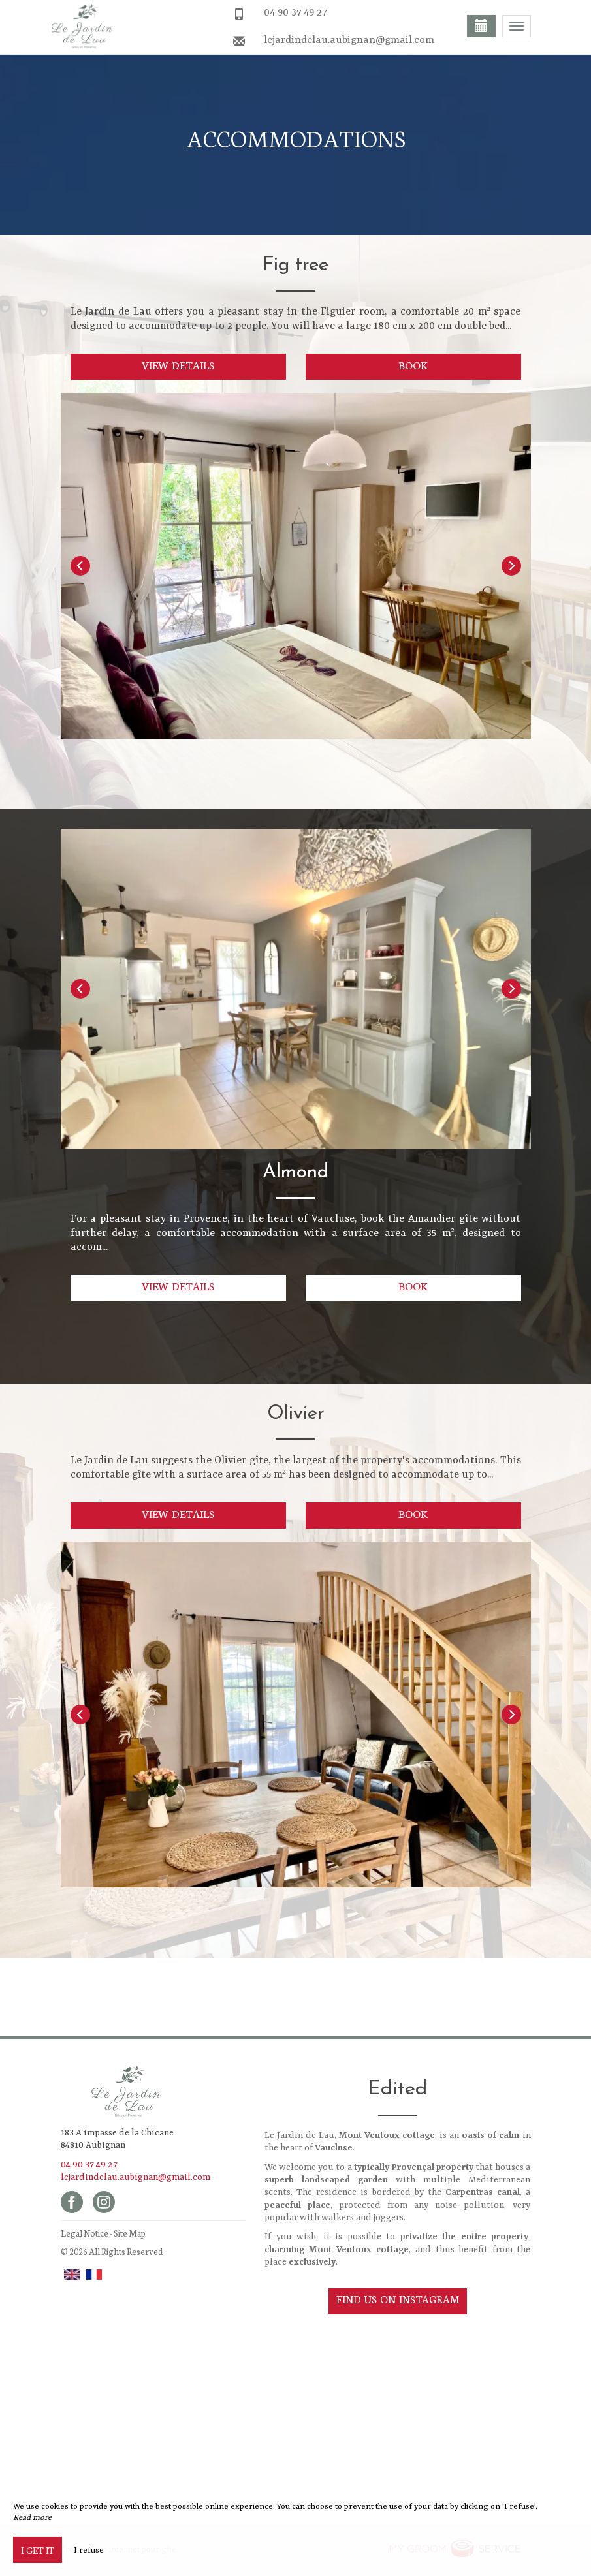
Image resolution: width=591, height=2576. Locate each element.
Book (413, 364)
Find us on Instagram (397, 2298)
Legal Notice (84, 2233)
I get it (37, 2549)
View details (178, 364)
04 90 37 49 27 (295, 13)
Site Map (130, 2233)
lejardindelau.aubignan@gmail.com (349, 40)
